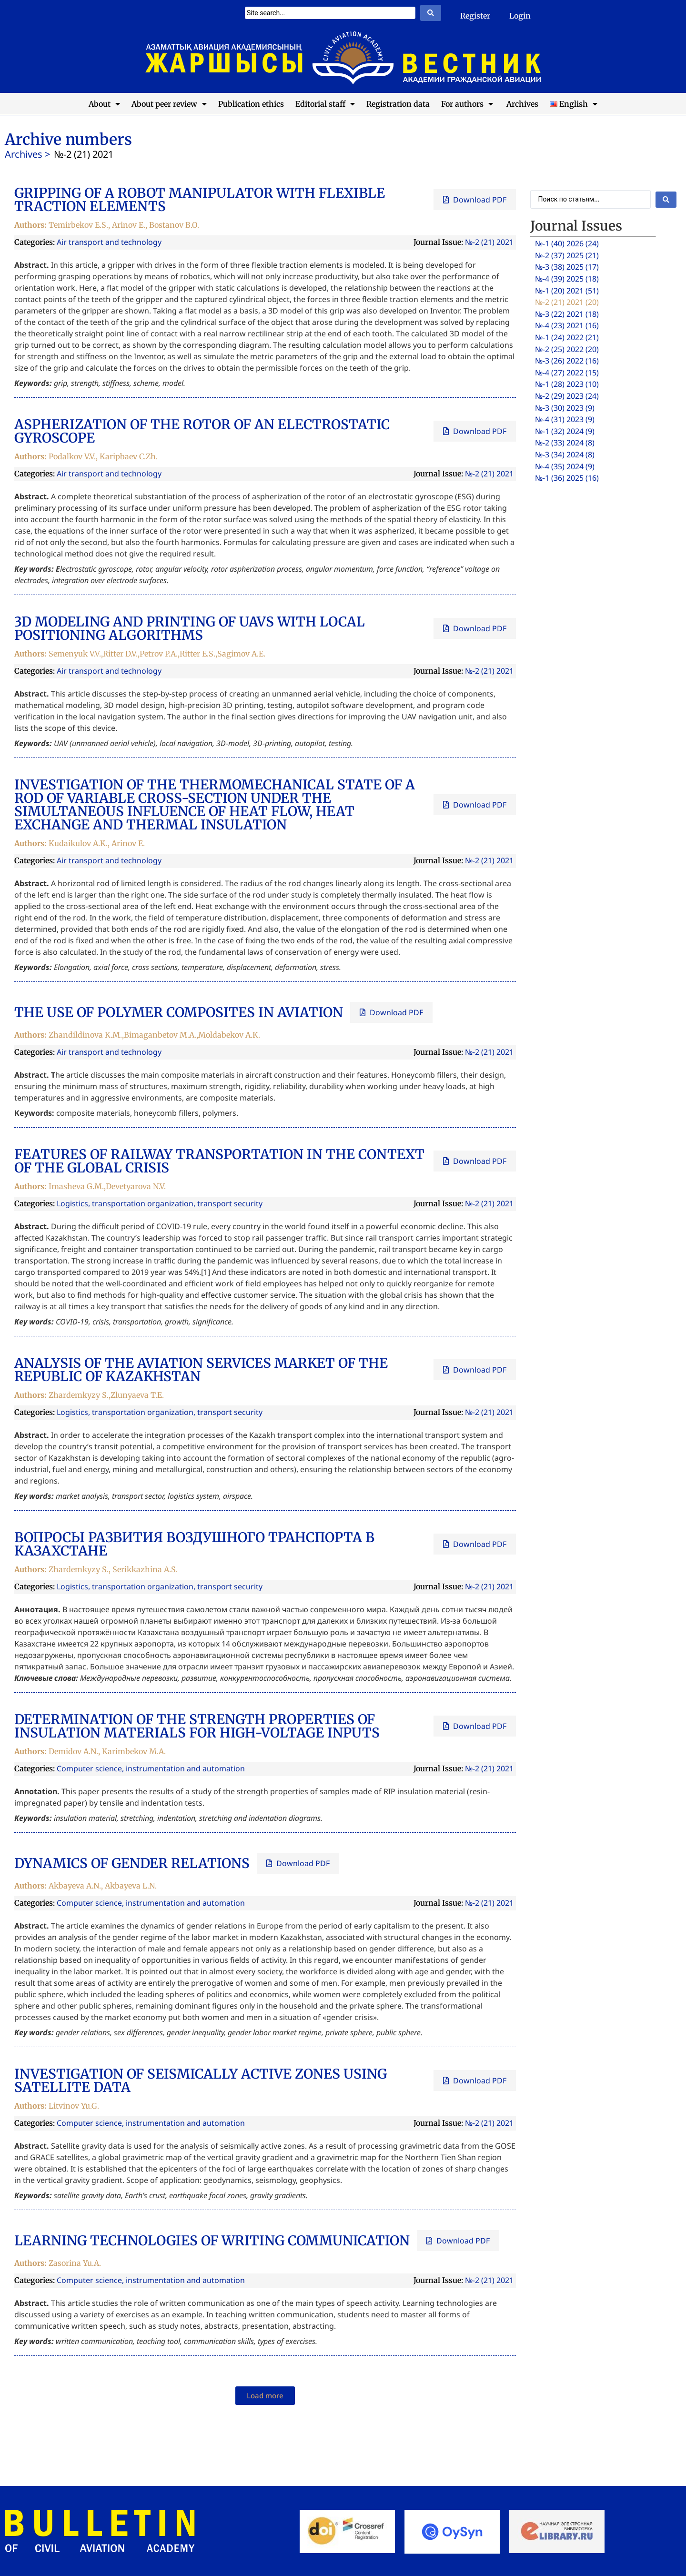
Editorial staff (325, 103)
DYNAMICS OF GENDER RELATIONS (132, 1863)
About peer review (169, 103)
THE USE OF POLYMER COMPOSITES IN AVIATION (178, 1012)
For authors (467, 103)
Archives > (27, 154)
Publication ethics (251, 104)
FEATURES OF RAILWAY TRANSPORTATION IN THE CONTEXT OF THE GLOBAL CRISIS (219, 1161)
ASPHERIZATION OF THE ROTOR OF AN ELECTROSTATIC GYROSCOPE (202, 431)
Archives (521, 104)
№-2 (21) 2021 (489, 242)
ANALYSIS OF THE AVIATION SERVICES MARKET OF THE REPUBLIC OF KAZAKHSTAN (201, 1369)
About (104, 103)
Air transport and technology (109, 242)
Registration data (398, 104)
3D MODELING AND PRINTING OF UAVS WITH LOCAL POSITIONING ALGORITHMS (189, 628)
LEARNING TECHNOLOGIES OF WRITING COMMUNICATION (212, 2240)
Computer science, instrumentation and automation (151, 1768)
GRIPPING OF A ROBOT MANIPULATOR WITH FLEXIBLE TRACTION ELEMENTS (199, 199)
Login (520, 15)
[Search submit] (430, 13)
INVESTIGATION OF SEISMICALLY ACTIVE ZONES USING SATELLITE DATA (200, 2080)
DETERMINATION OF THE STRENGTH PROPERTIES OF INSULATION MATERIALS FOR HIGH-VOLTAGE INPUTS (197, 1726)
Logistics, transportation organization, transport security (159, 1203)
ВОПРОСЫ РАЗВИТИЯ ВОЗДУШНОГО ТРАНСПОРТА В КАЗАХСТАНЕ (194, 1544)
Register (475, 15)
